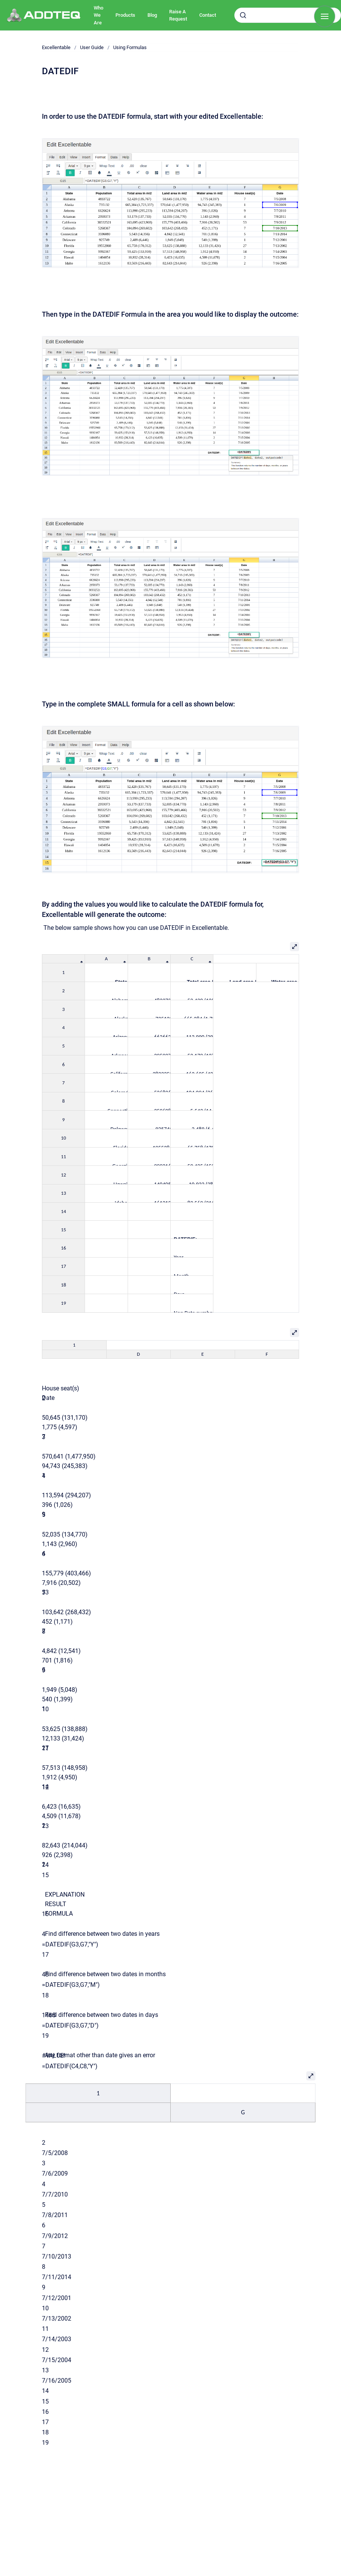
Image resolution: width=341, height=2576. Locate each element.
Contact (207, 15)
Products (125, 15)
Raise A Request (178, 15)
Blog (152, 15)
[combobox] (288, 15)
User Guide (92, 47)
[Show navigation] (324, 16)
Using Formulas (130, 47)
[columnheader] (63, 959)
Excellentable (56, 47)
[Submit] (243, 15)
